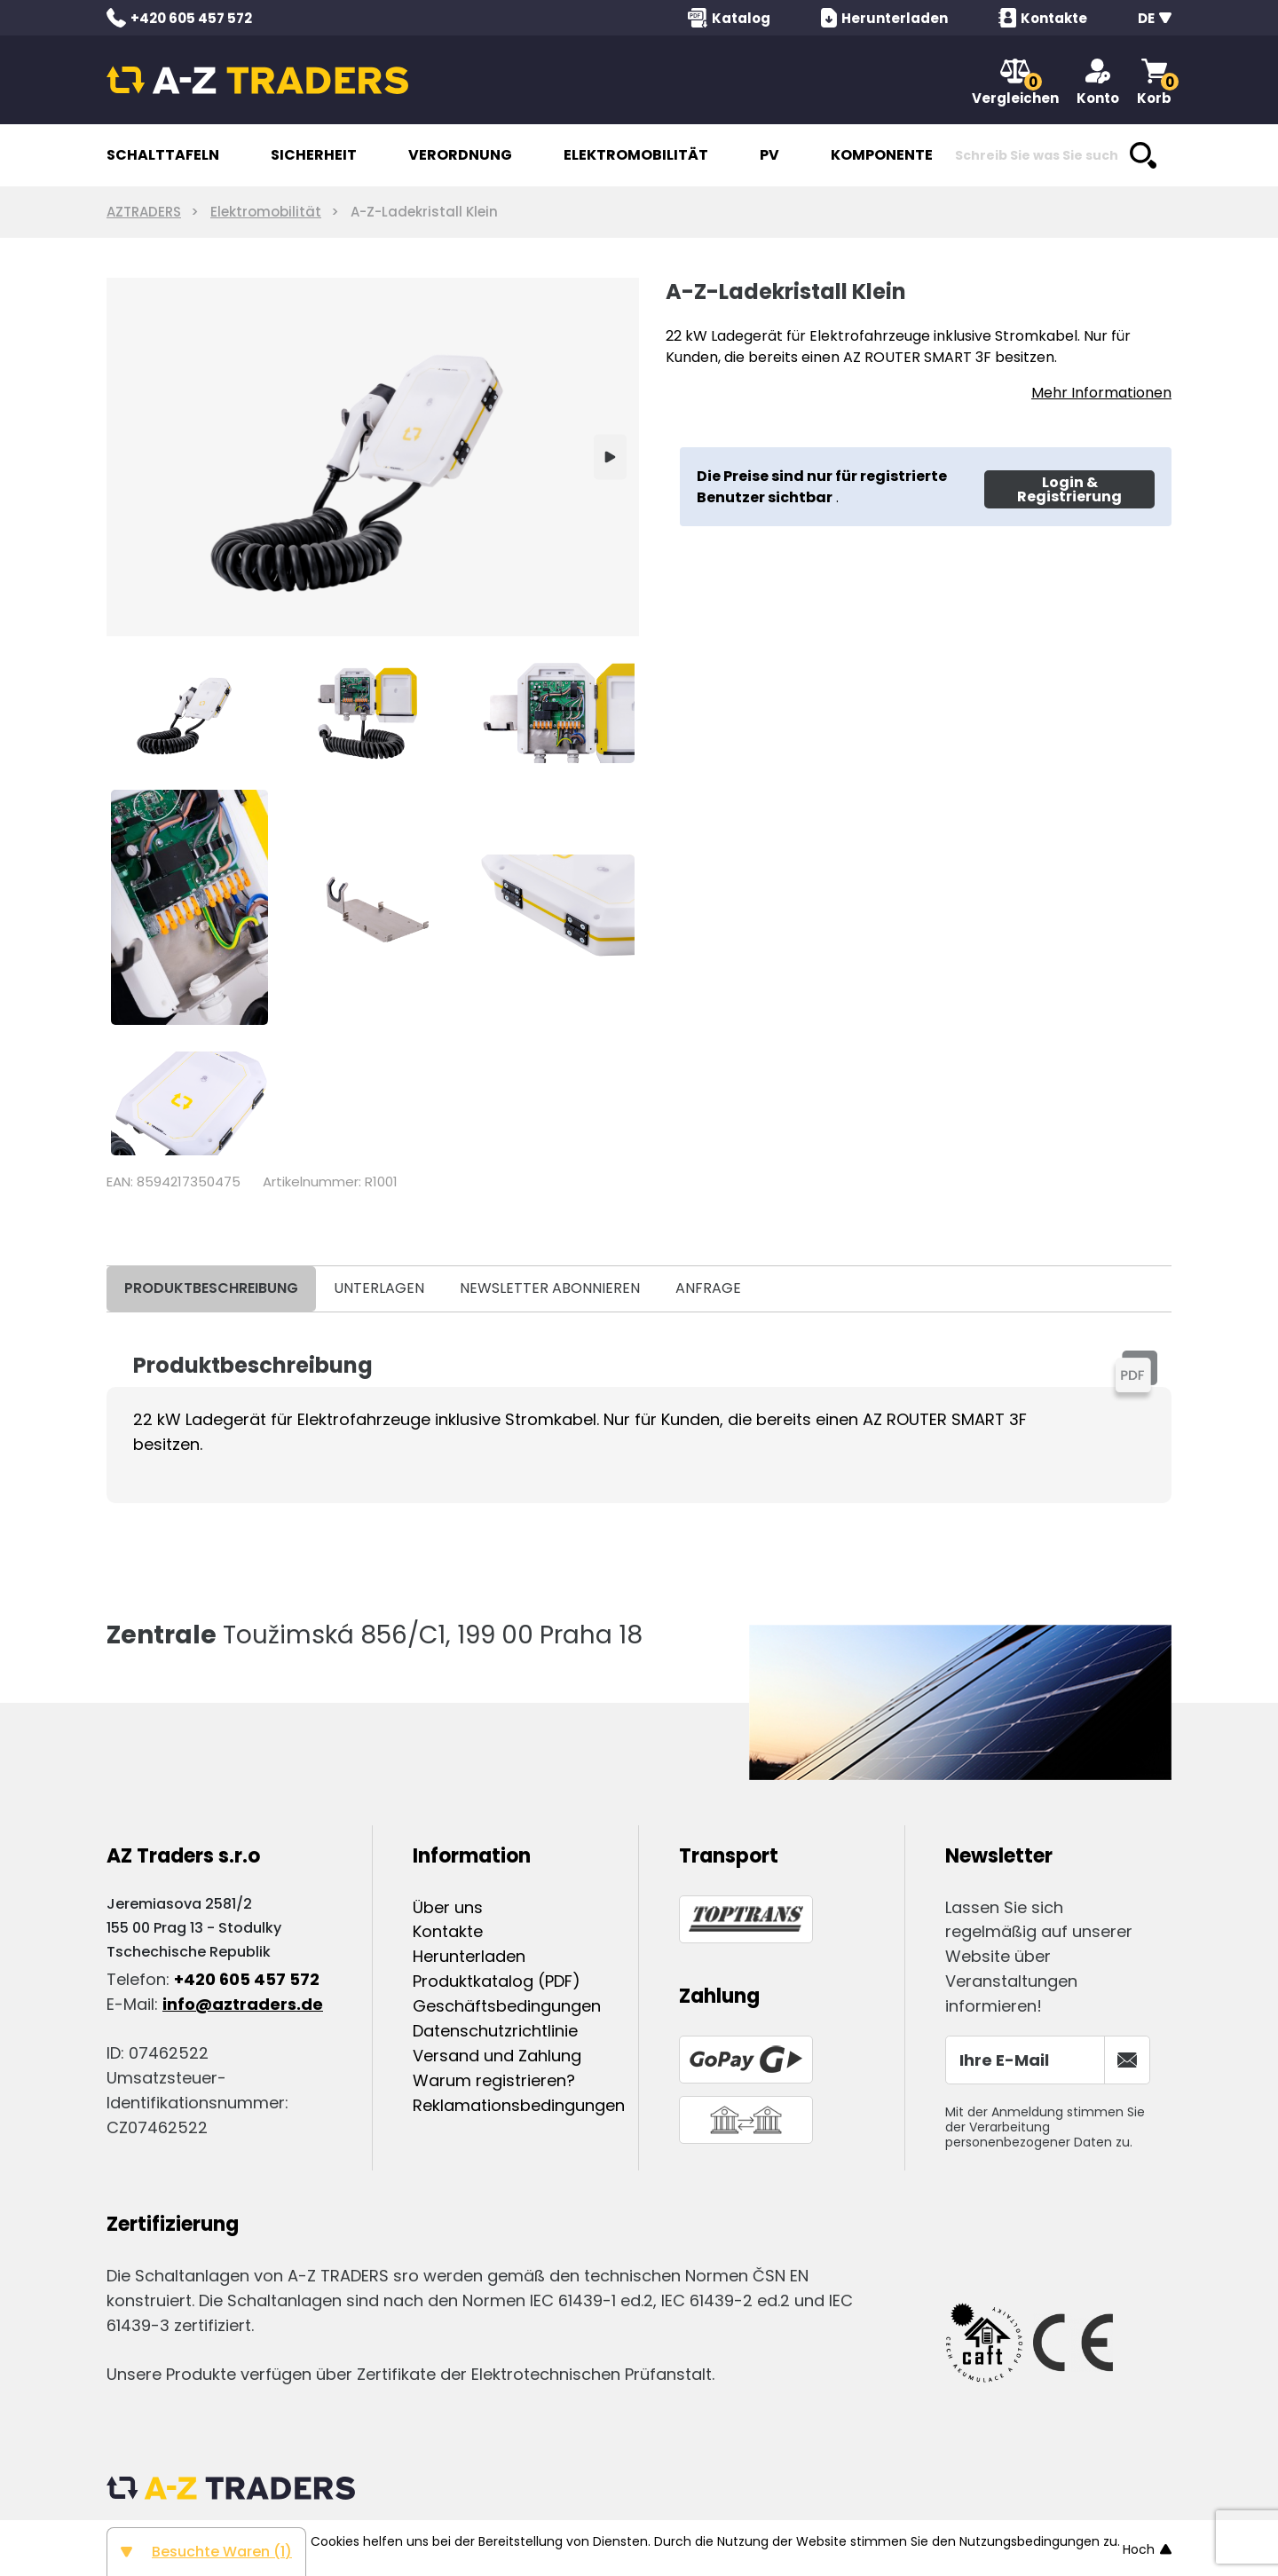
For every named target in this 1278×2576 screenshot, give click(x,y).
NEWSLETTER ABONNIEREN (550, 1288)
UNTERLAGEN (379, 1288)
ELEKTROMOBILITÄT (636, 155)
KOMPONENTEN (887, 155)
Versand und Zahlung (497, 2055)
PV (769, 155)
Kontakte (448, 1931)
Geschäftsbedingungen (507, 2006)
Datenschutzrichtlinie (495, 2031)
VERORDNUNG (460, 155)
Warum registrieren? (494, 2080)
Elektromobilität (265, 211)
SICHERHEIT (314, 155)
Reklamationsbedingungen (519, 2105)
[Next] (610, 457)
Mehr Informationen (1101, 392)
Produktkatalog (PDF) (496, 1981)
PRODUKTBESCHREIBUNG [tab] (211, 1288)
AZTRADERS (143, 211)
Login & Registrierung (1069, 489)
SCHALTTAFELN (162, 155)
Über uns (448, 1907)
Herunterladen (469, 1956)
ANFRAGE (708, 1288)
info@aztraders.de (242, 2004)
